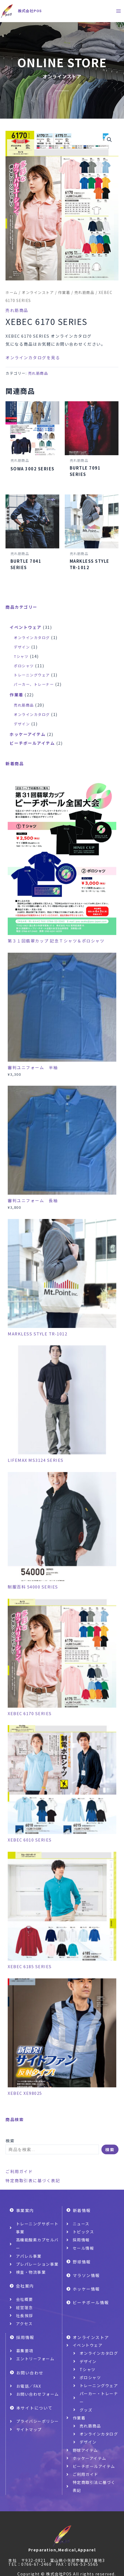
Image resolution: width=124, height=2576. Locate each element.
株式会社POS (30, 11)
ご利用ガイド (19, 2171)
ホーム (12, 292)
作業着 (64, 292)
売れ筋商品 (84, 292)
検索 (10, 2140)
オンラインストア (38, 292)
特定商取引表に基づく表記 (33, 2180)
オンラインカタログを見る (33, 357)
